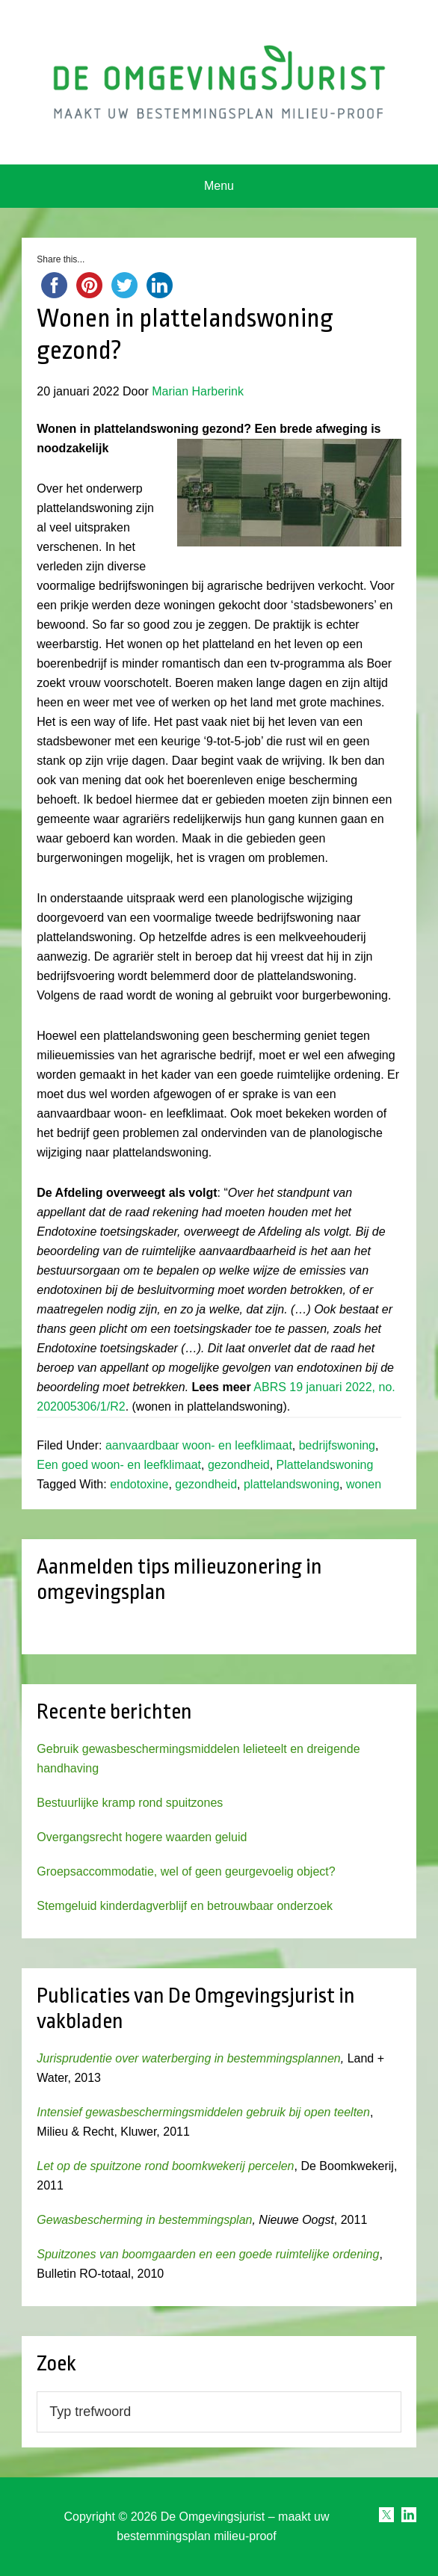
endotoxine (139, 1484)
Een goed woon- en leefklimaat (119, 1464)
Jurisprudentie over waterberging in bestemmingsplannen (188, 2058)
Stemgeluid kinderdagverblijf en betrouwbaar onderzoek (185, 1905)
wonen (363, 1484)
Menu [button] (219, 185)
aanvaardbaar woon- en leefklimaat (198, 1445)
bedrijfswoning (337, 1445)
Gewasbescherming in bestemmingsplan (144, 2219)
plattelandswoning (291, 1484)
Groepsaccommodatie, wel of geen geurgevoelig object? (186, 1871)
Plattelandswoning (325, 1464)
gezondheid (239, 1464)
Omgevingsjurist (218, 82)
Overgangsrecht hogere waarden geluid (142, 1837)
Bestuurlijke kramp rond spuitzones (130, 1802)
